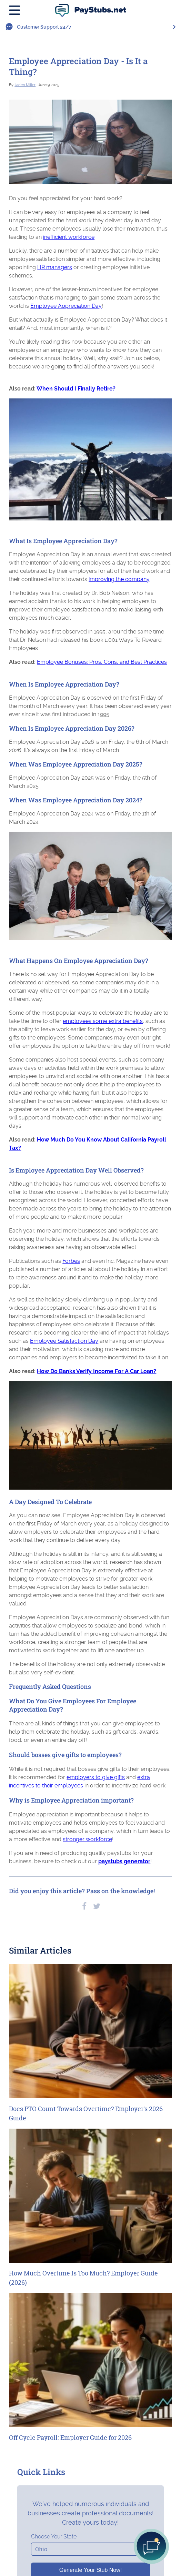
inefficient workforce (68, 237)
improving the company (119, 579)
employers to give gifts (96, 1777)
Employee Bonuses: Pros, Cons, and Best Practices (102, 662)
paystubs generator (124, 1861)
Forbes (71, 1261)
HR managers (54, 267)
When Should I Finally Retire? (76, 388)
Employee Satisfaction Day (64, 1341)
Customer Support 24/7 (44, 26)
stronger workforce (87, 1839)
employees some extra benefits (103, 1021)
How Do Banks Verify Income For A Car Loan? (96, 1371)
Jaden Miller (25, 85)
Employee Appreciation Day (66, 306)
